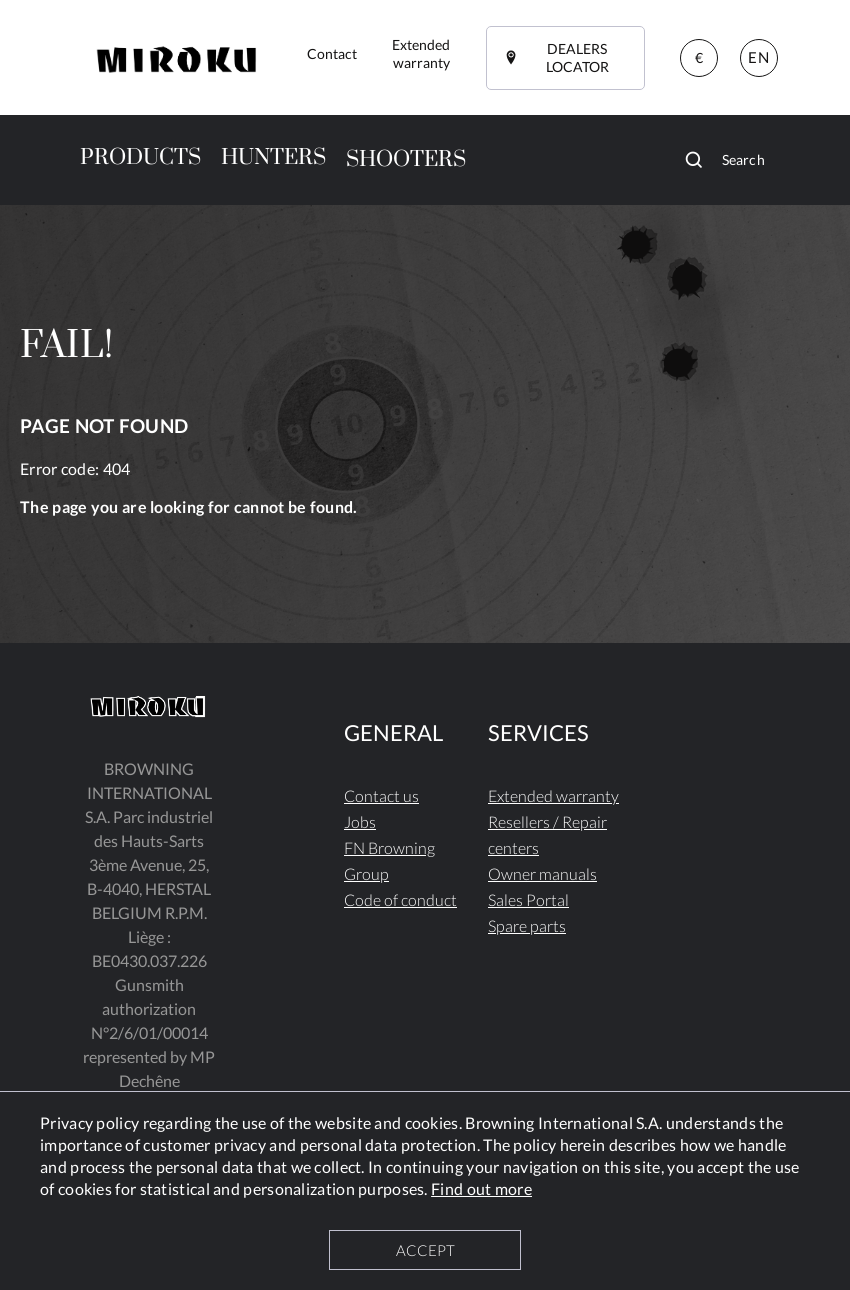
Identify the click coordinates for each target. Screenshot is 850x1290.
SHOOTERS (406, 159)
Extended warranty (553, 795)
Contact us (381, 795)
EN (758, 57)
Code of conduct (400, 899)
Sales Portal (528, 899)
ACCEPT (425, 1250)
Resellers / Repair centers (547, 834)
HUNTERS (273, 157)
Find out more (481, 1188)
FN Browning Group (389, 860)
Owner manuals (542, 873)
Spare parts (527, 925)
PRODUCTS (140, 157)
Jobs (360, 821)
